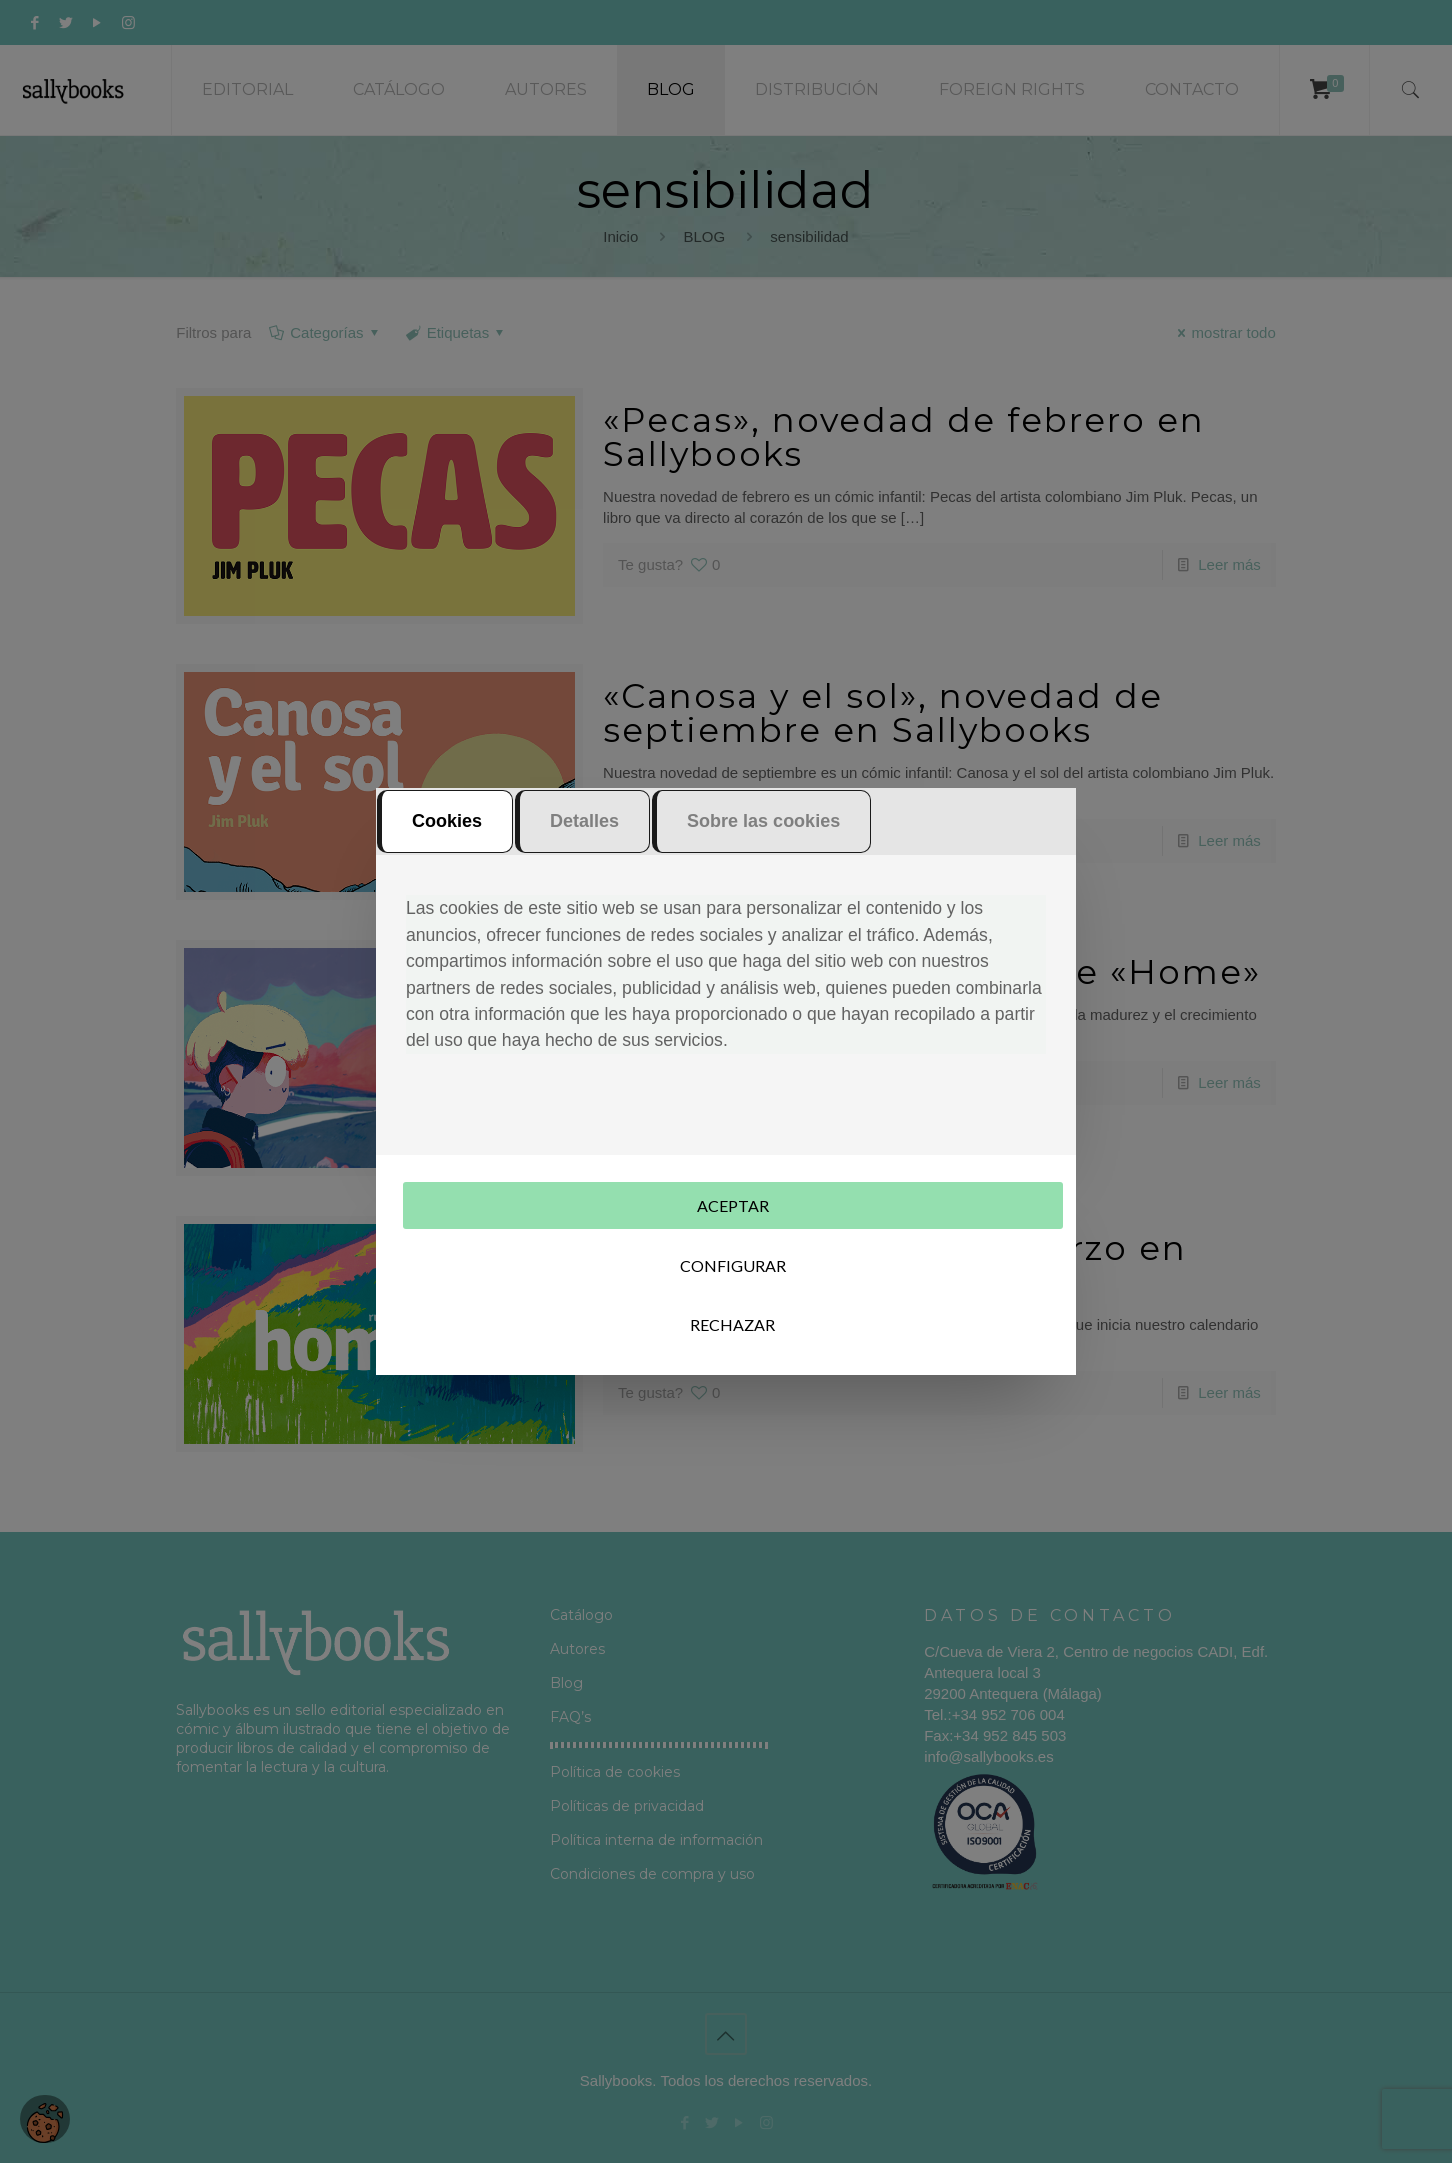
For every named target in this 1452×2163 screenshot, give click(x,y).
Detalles (584, 823)
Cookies (447, 823)
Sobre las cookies (763, 823)
